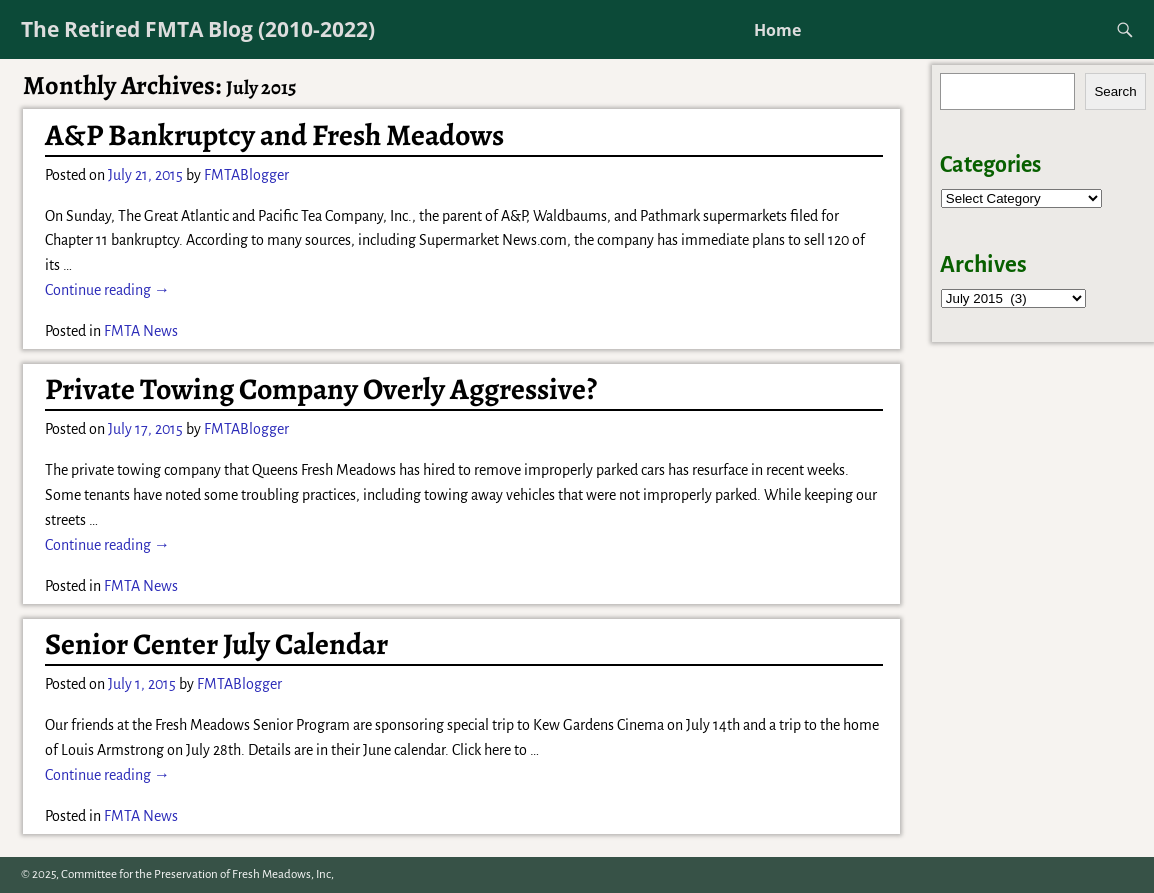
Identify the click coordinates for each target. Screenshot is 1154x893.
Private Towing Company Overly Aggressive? (321, 389)
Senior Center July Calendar (216, 644)
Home (777, 30)
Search (1115, 91)
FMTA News (141, 331)
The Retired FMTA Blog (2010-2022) (198, 28)
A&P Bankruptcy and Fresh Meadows (274, 135)
